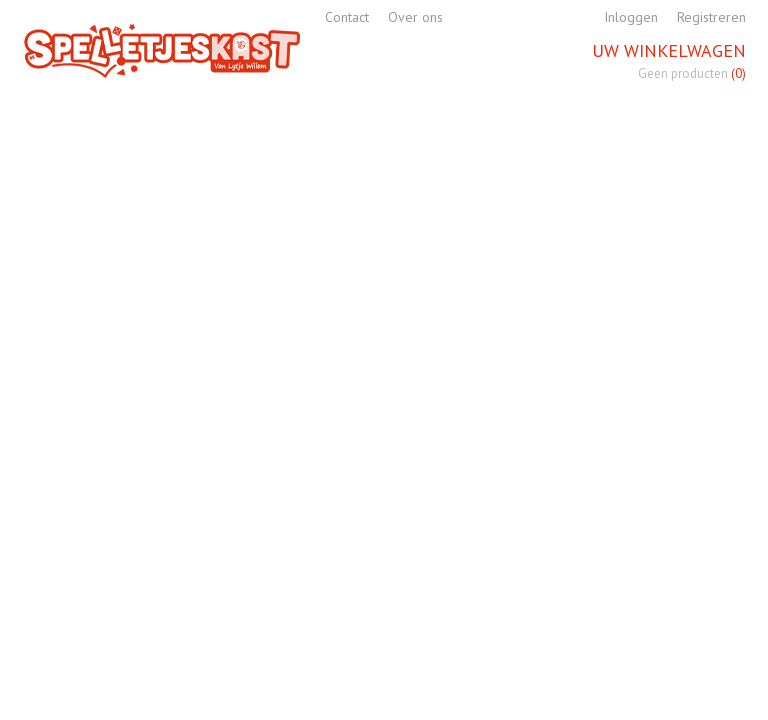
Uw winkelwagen (669, 50)
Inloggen (631, 17)
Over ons (415, 17)
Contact (347, 17)
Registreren (711, 17)
